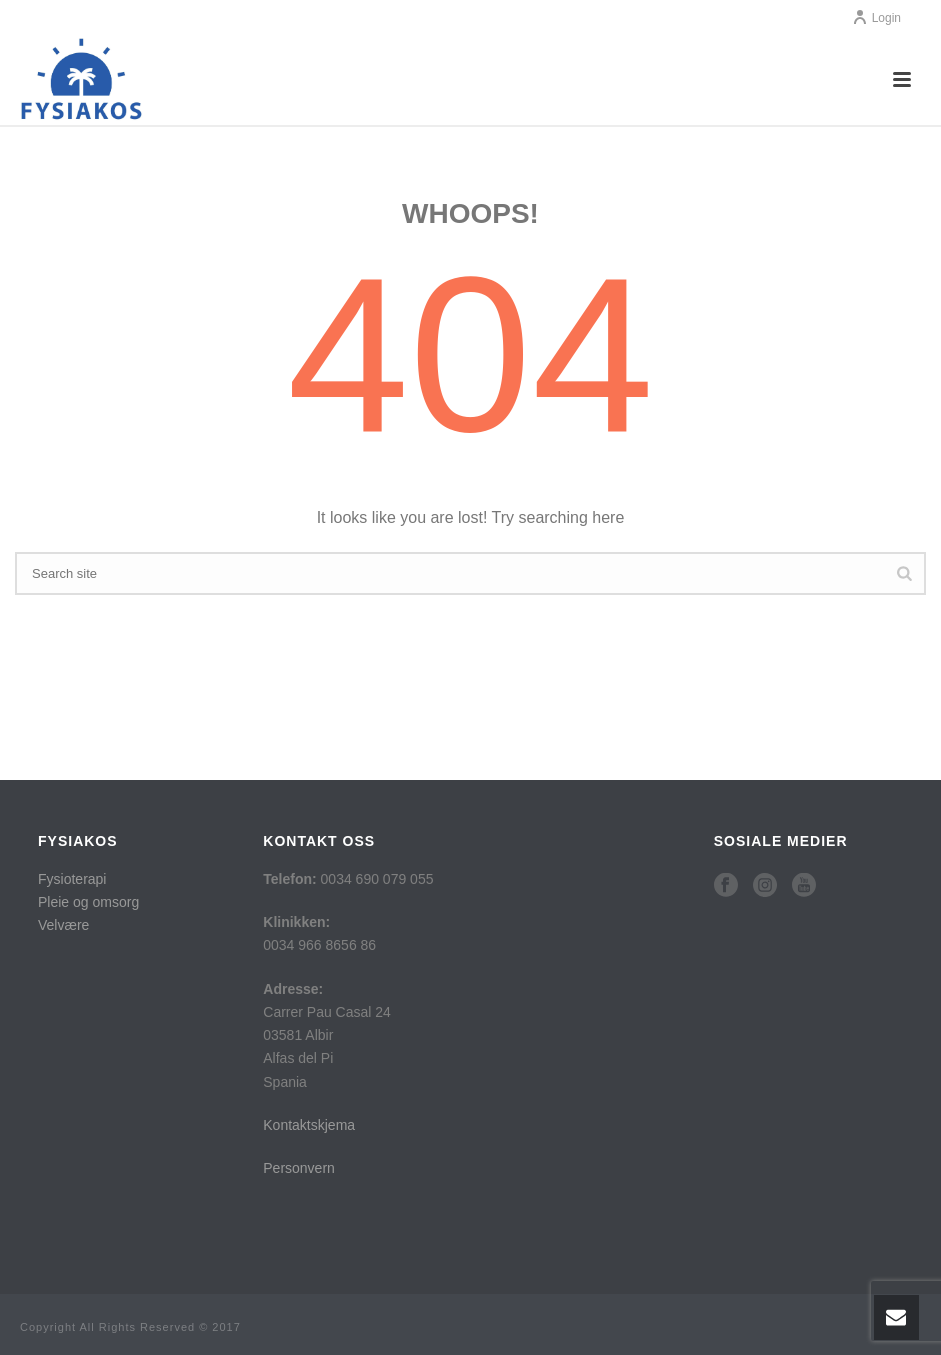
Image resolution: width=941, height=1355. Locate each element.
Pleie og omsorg (88, 902)
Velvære (63, 925)
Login (876, 18)
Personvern (299, 1168)
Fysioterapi (72, 879)
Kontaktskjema (309, 1125)
